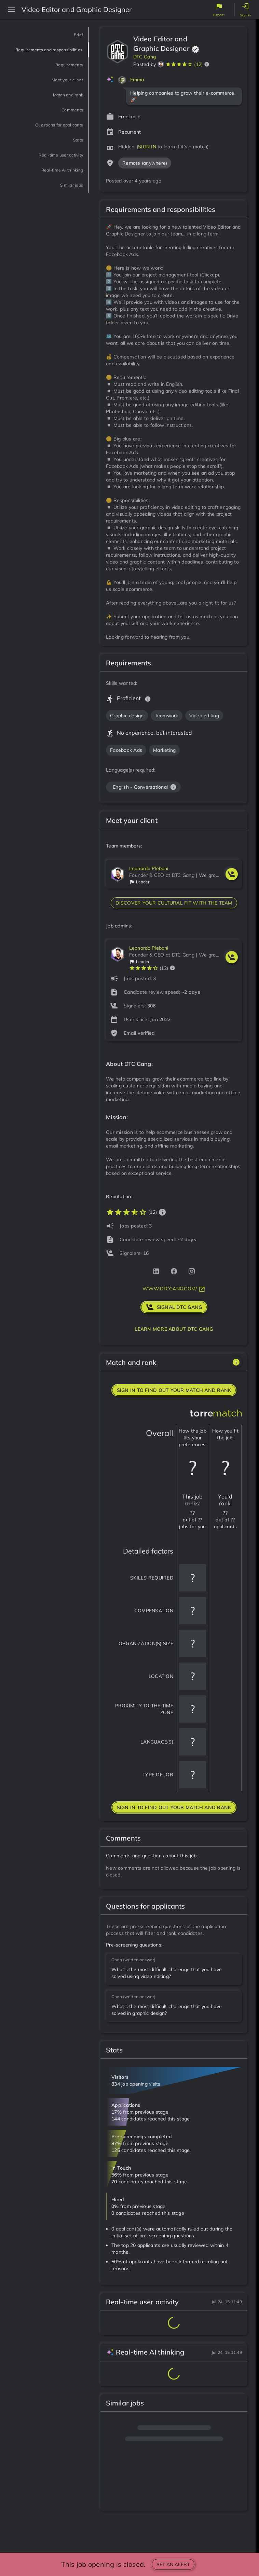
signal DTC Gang (174, 1307)
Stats (74, 149)
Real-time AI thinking (49, 179)
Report (219, 15)
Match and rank (57, 104)
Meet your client (57, 89)
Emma (137, 80)
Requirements (60, 74)
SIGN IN (147, 147)
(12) (198, 64)
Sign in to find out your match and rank (174, 1390)
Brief (75, 34)
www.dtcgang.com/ (173, 1289)
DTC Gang (144, 57)
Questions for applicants (43, 134)
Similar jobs (64, 194)
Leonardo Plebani (148, 868)
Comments (65, 119)
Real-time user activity (46, 164)
